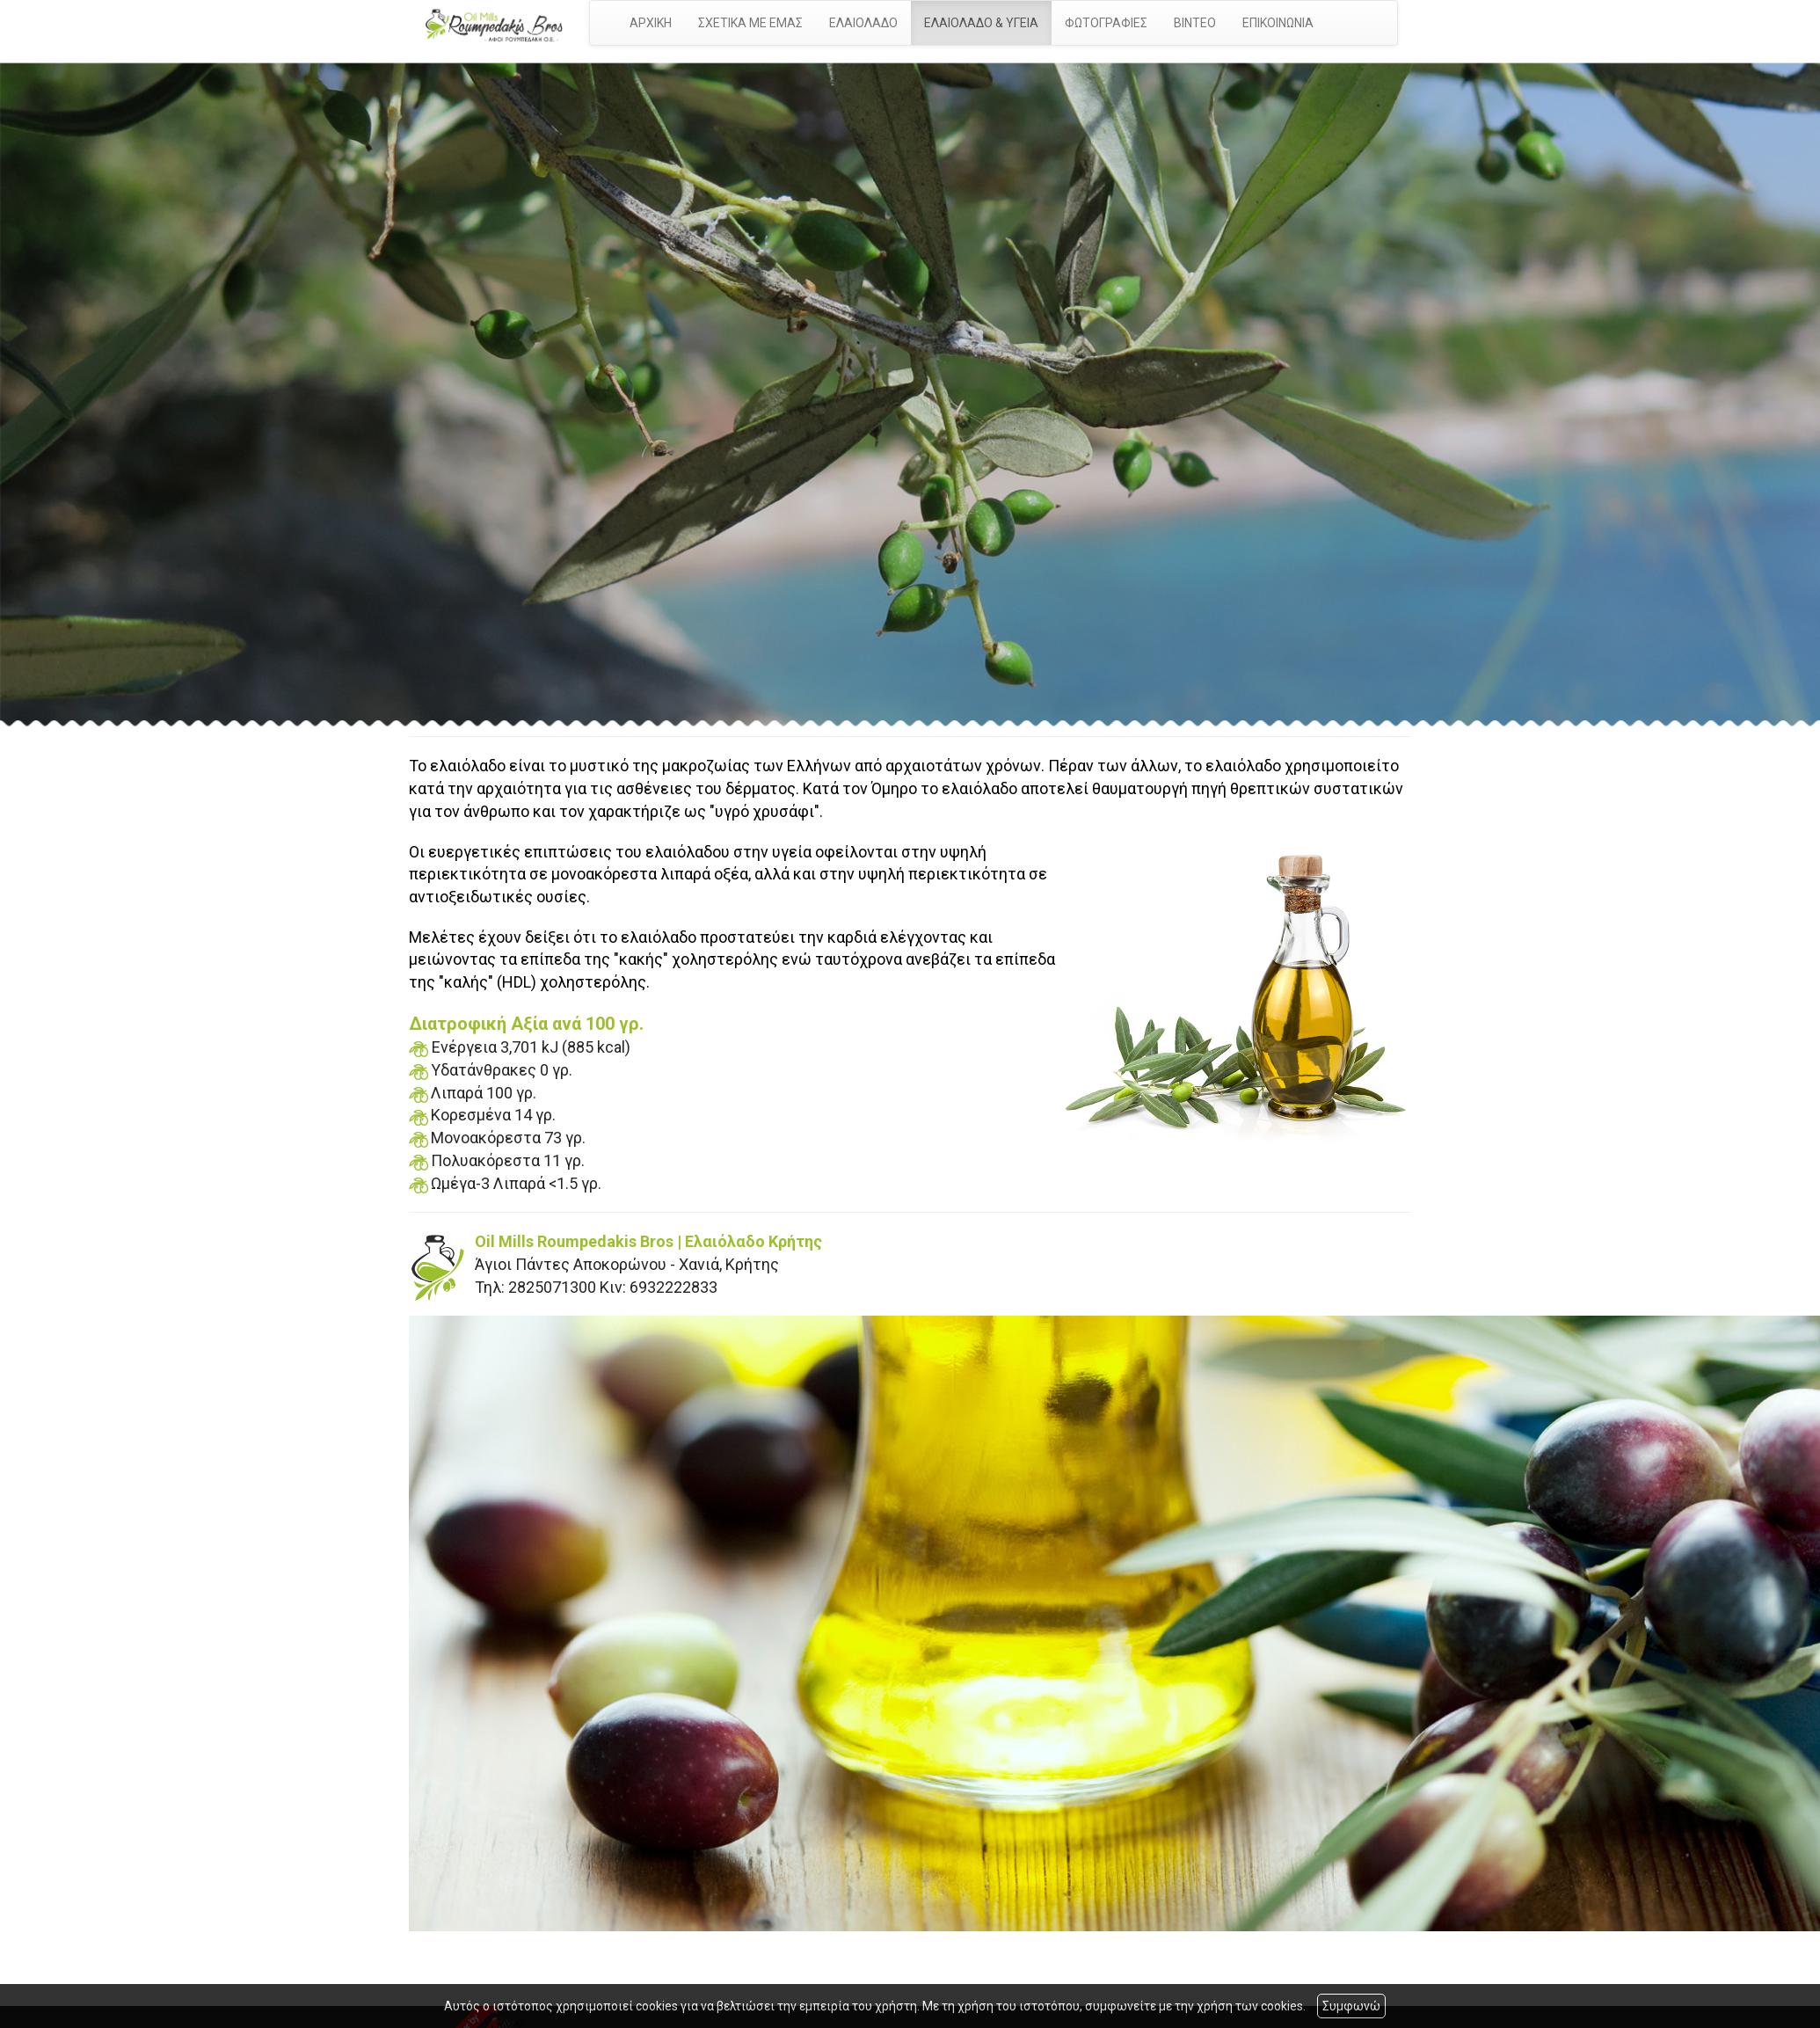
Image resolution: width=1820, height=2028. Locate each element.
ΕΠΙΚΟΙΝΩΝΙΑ (1278, 23)
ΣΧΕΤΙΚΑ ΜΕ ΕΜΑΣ (750, 23)
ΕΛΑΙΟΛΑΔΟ (863, 23)
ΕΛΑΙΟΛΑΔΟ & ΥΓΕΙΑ (981, 23)
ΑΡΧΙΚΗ (651, 23)
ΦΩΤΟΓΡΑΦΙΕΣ (1106, 23)
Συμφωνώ (1351, 2006)
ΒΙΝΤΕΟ (1195, 23)
